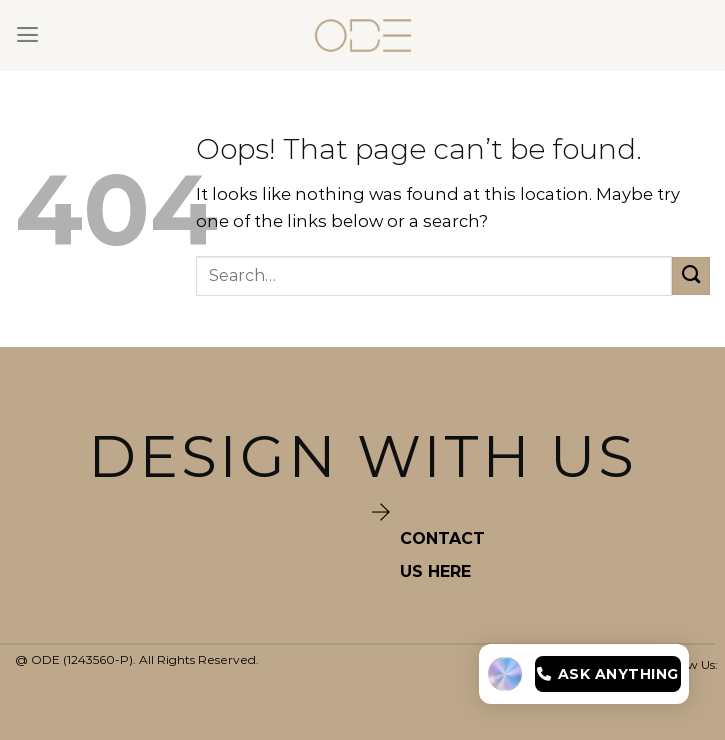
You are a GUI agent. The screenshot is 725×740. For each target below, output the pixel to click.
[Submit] (691, 276)
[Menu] (27, 35)
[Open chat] (584, 674)
